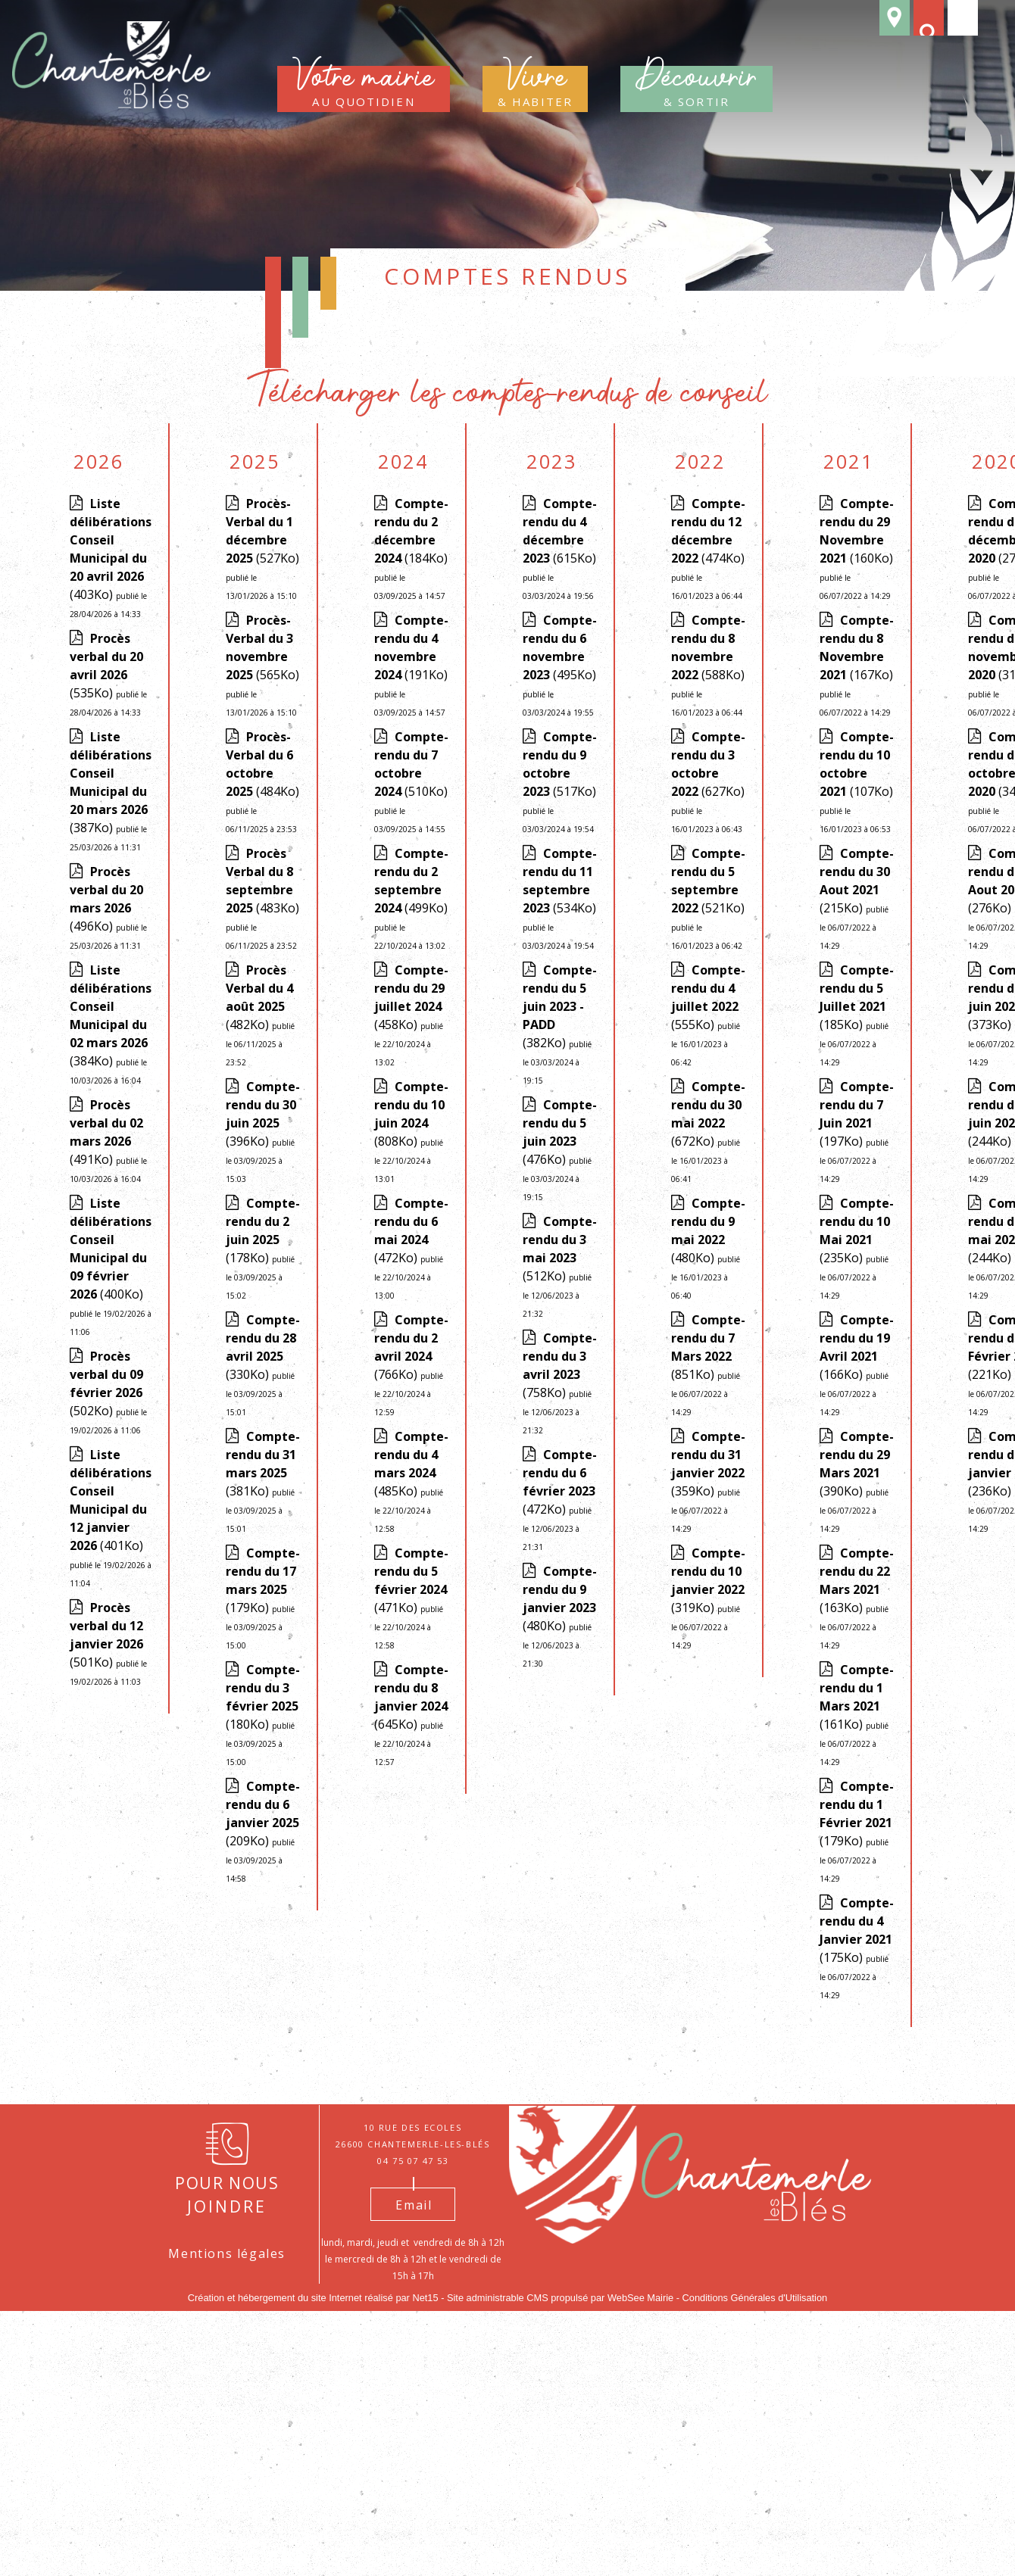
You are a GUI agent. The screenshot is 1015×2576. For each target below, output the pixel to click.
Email (413, 2205)
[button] (925, 25)
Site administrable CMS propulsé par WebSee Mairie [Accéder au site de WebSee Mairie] (560, 2297)
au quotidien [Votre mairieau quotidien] (363, 89)
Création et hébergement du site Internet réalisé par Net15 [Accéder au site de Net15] (313, 2297)
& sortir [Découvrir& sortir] (696, 89)
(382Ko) (560, 1058)
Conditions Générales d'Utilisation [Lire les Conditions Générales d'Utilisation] (755, 2297)
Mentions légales (227, 2253)
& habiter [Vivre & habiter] (535, 89)
